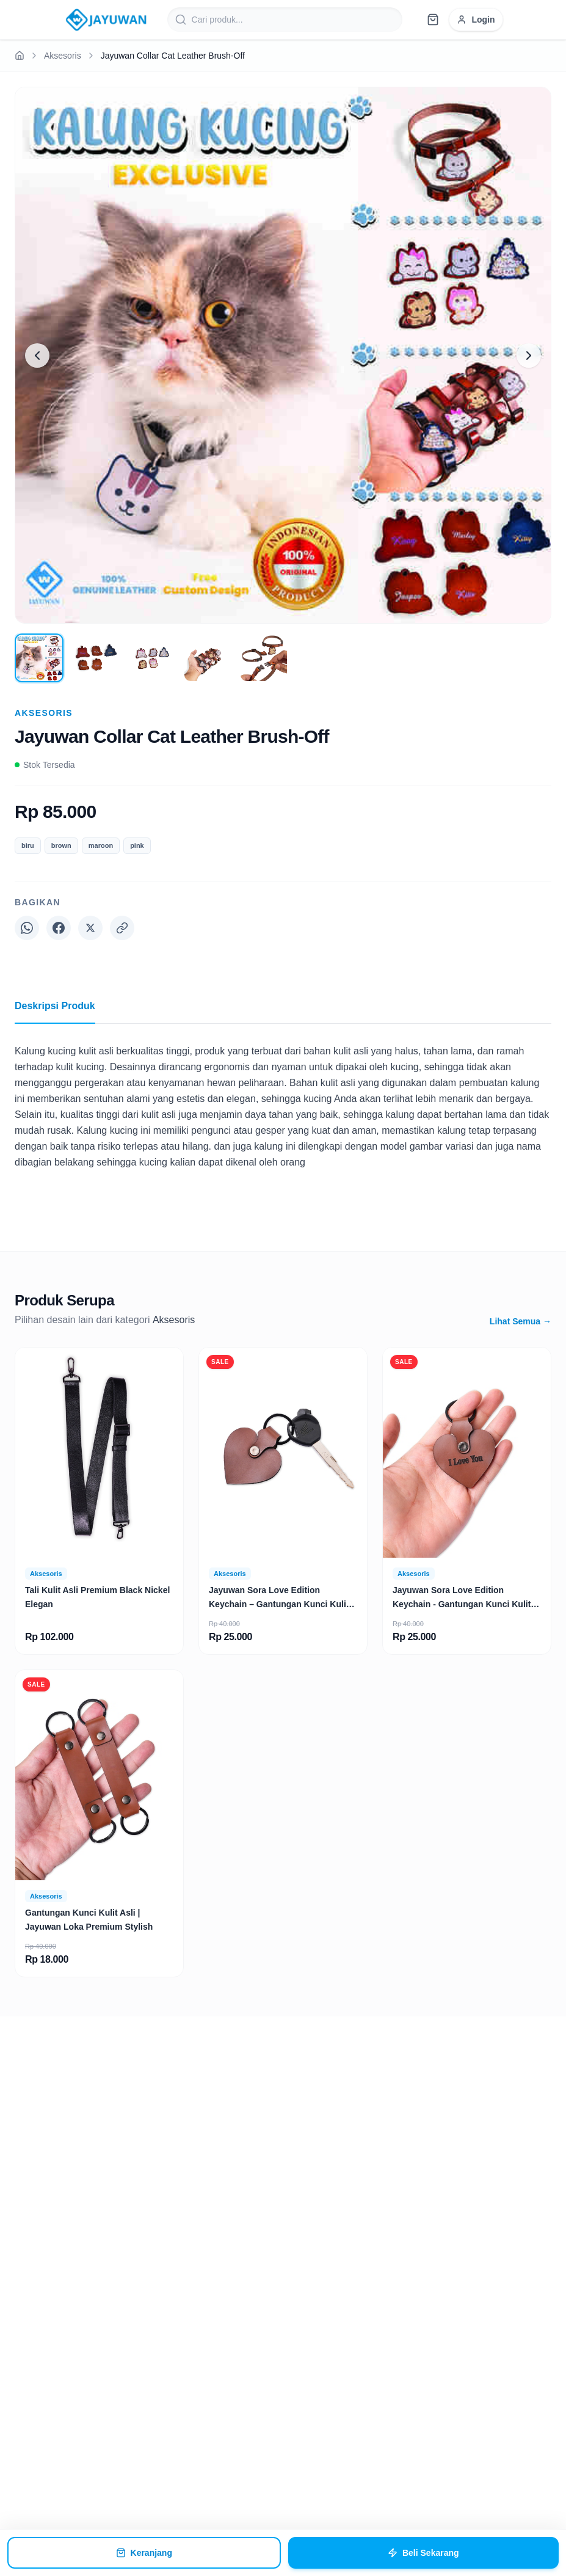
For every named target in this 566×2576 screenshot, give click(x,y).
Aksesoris (62, 55)
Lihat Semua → (520, 1321)
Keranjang (144, 2553)
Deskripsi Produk (55, 1012)
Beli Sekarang (423, 2553)
